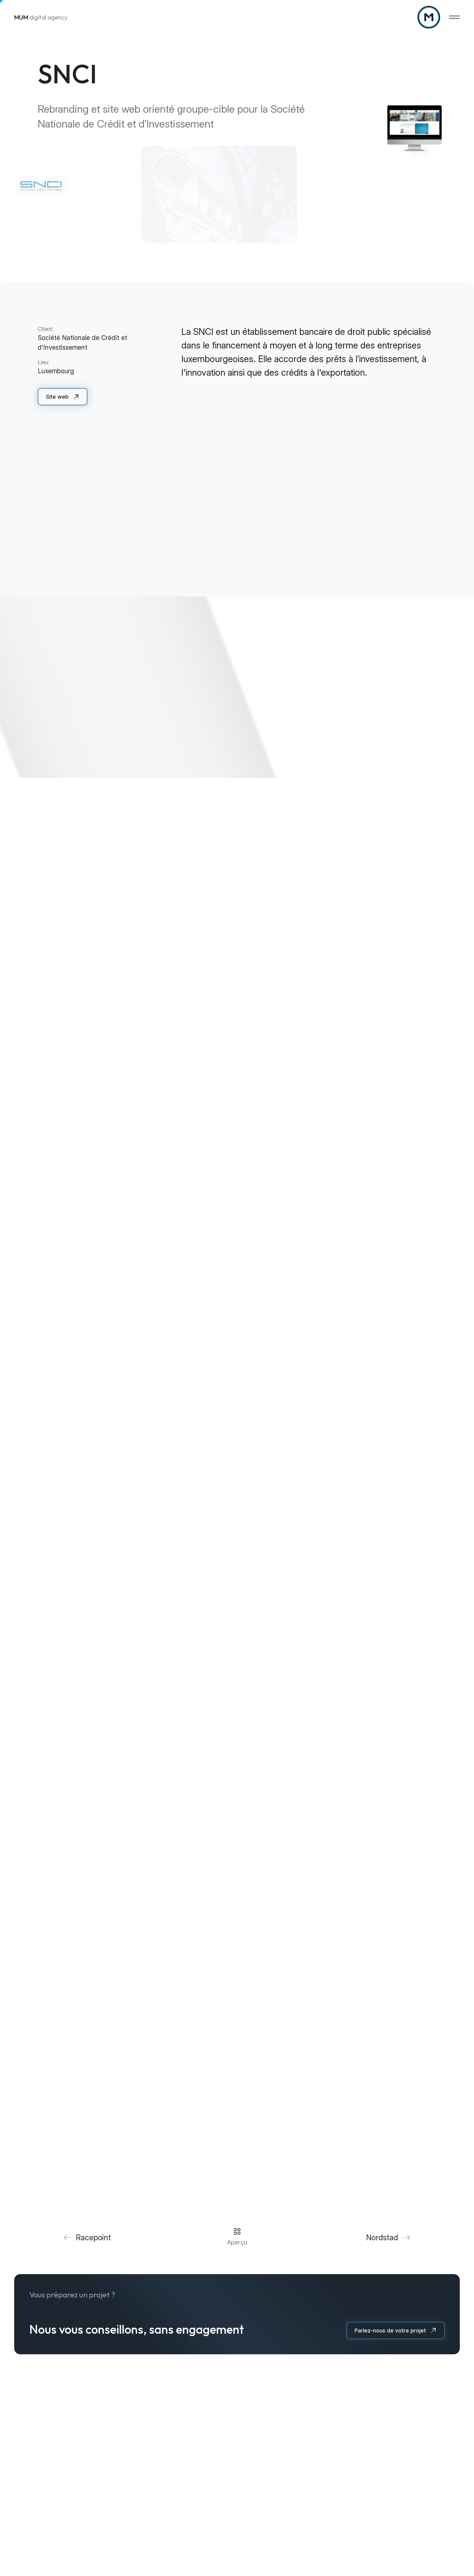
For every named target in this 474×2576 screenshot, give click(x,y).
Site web (57, 397)
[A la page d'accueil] (428, 17)
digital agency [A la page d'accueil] (40, 17)
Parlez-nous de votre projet (390, 2330)
